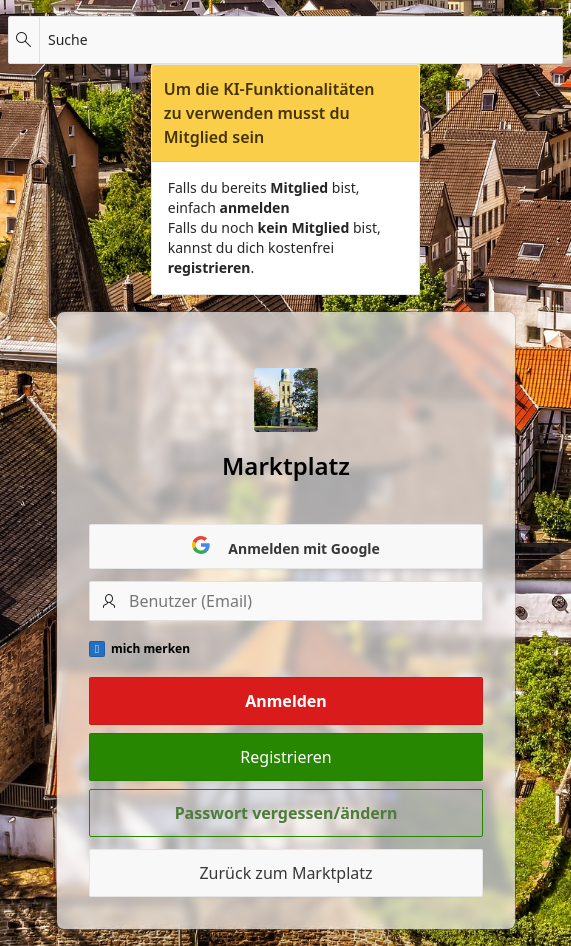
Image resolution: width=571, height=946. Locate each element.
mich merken (150, 649)
